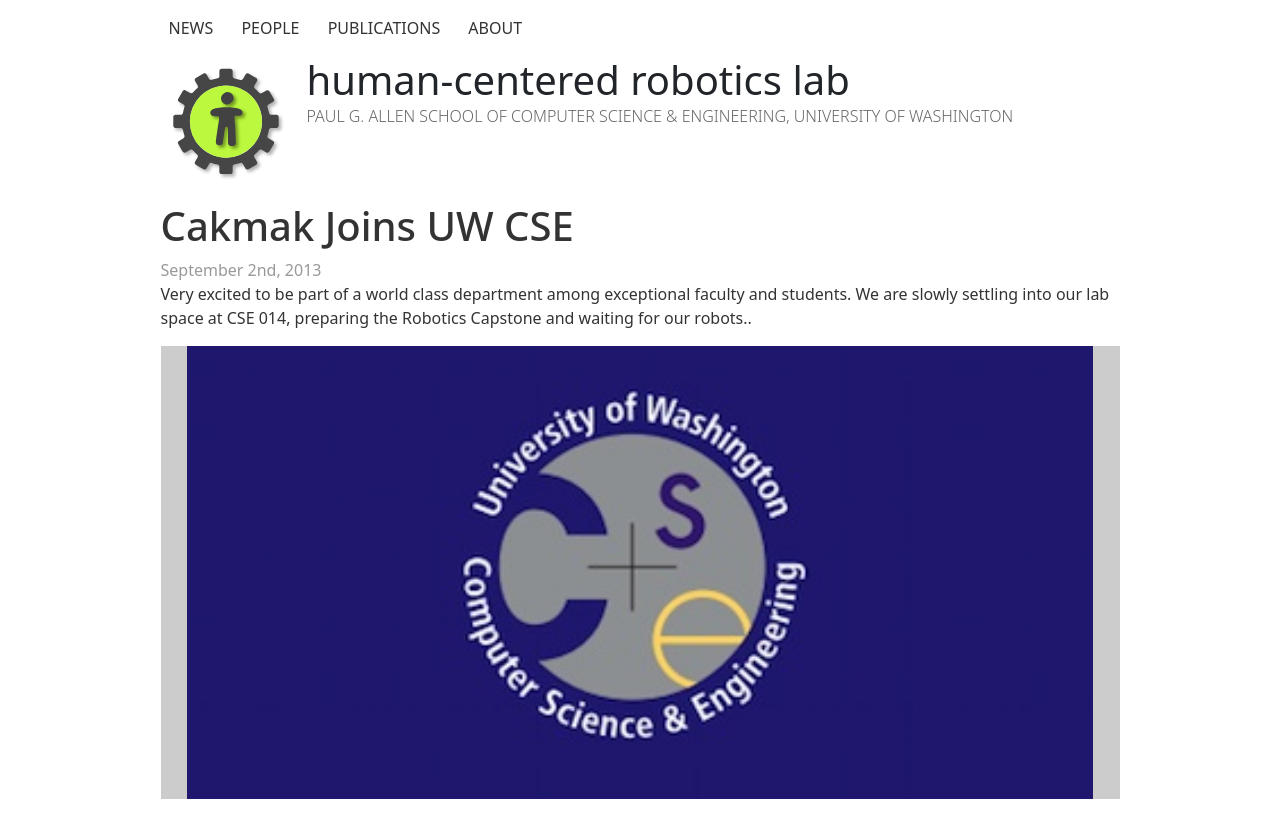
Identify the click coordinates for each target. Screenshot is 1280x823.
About (495, 28)
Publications (384, 28)
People (270, 28)
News (191, 28)
